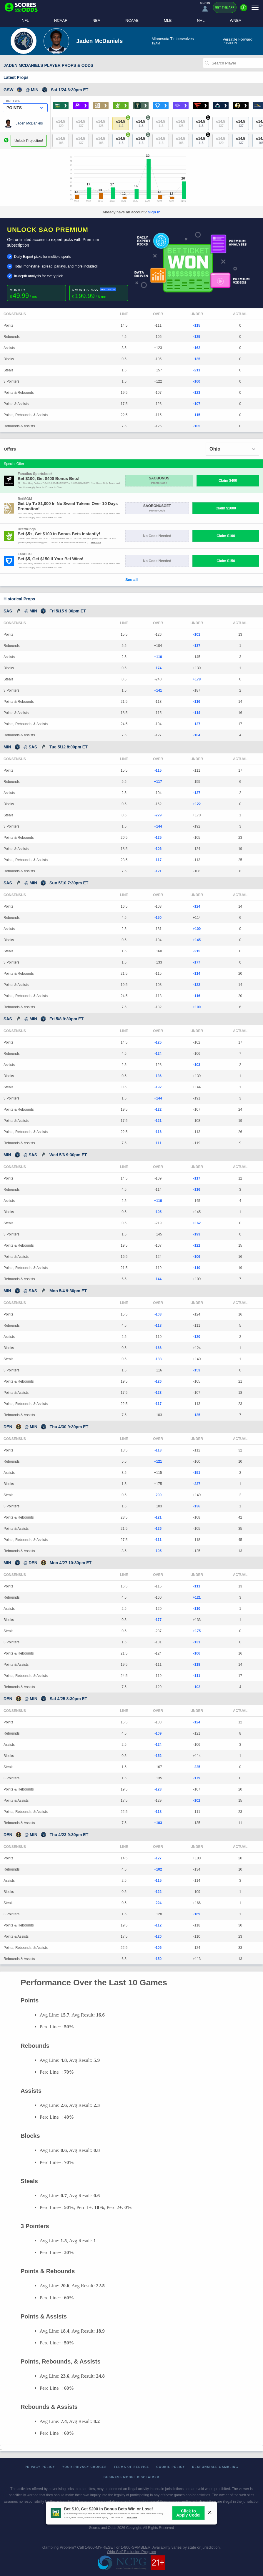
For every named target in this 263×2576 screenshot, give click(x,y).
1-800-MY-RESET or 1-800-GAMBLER (117, 2547)
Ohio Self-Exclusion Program (131, 2552)
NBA (96, 20)
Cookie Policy (170, 2467)
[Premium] (243, 10)
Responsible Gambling (215, 2467)
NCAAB (132, 20)
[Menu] (255, 7)
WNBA (235, 20)
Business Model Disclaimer (131, 2477)
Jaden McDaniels (29, 123)
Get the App (224, 7)
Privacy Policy (40, 2467)
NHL (200, 20)
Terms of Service (131, 2467)
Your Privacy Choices (84, 2467)
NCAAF (60, 20)
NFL (25, 20)
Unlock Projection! (28, 141)
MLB (168, 20)
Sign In (154, 212)
